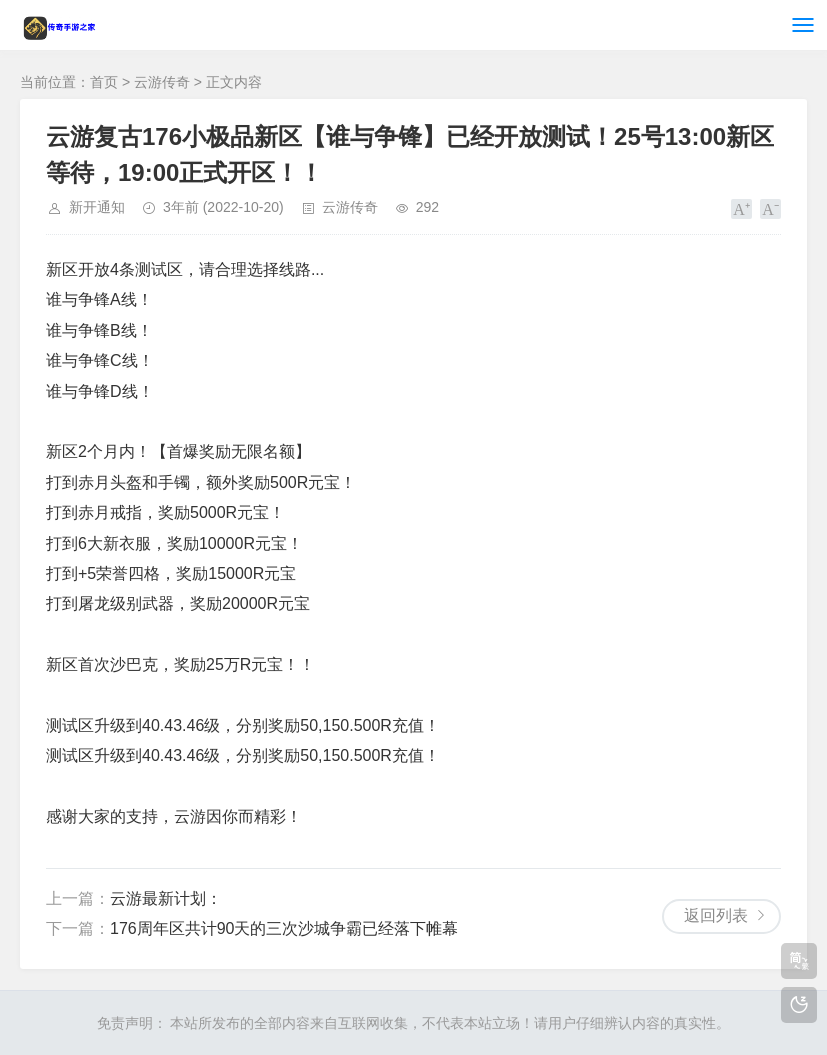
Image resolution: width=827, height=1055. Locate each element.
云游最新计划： (166, 898)
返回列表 (716, 915)
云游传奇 (162, 82)
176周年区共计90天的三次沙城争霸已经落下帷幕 (284, 928)
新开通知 (97, 207)
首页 (104, 82)
